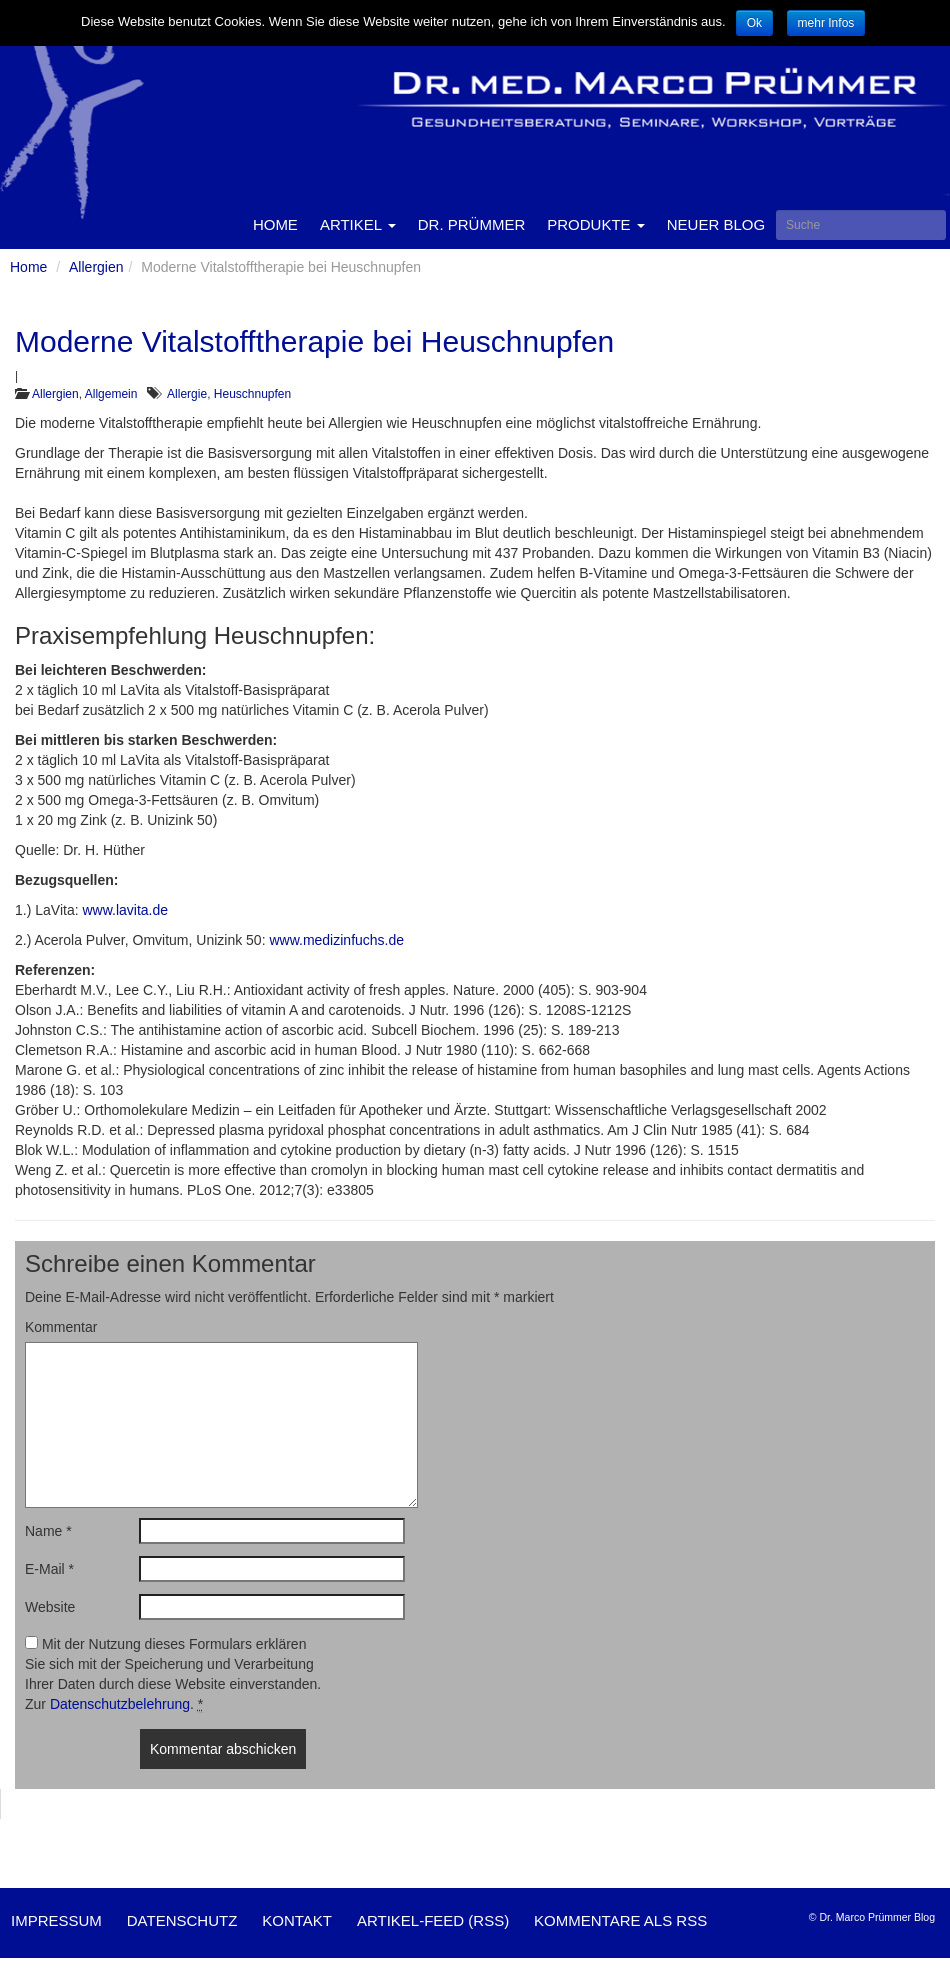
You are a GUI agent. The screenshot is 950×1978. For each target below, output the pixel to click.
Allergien (96, 267)
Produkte (596, 224)
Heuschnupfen (252, 394)
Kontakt (297, 1920)
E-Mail (49, 1569)
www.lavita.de (125, 910)
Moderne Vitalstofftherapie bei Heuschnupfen (314, 341)
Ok (754, 23)
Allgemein (111, 394)
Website (50, 1607)
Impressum (56, 1920)
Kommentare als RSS (620, 1920)
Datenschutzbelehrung (120, 1704)
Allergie (187, 394)
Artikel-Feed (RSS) (433, 1920)
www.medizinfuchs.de (336, 940)
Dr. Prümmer (472, 224)
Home (275, 224)
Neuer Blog (716, 224)
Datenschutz (182, 1920)
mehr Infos (826, 23)
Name (48, 1531)
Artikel (358, 224)
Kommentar (61, 1327)
